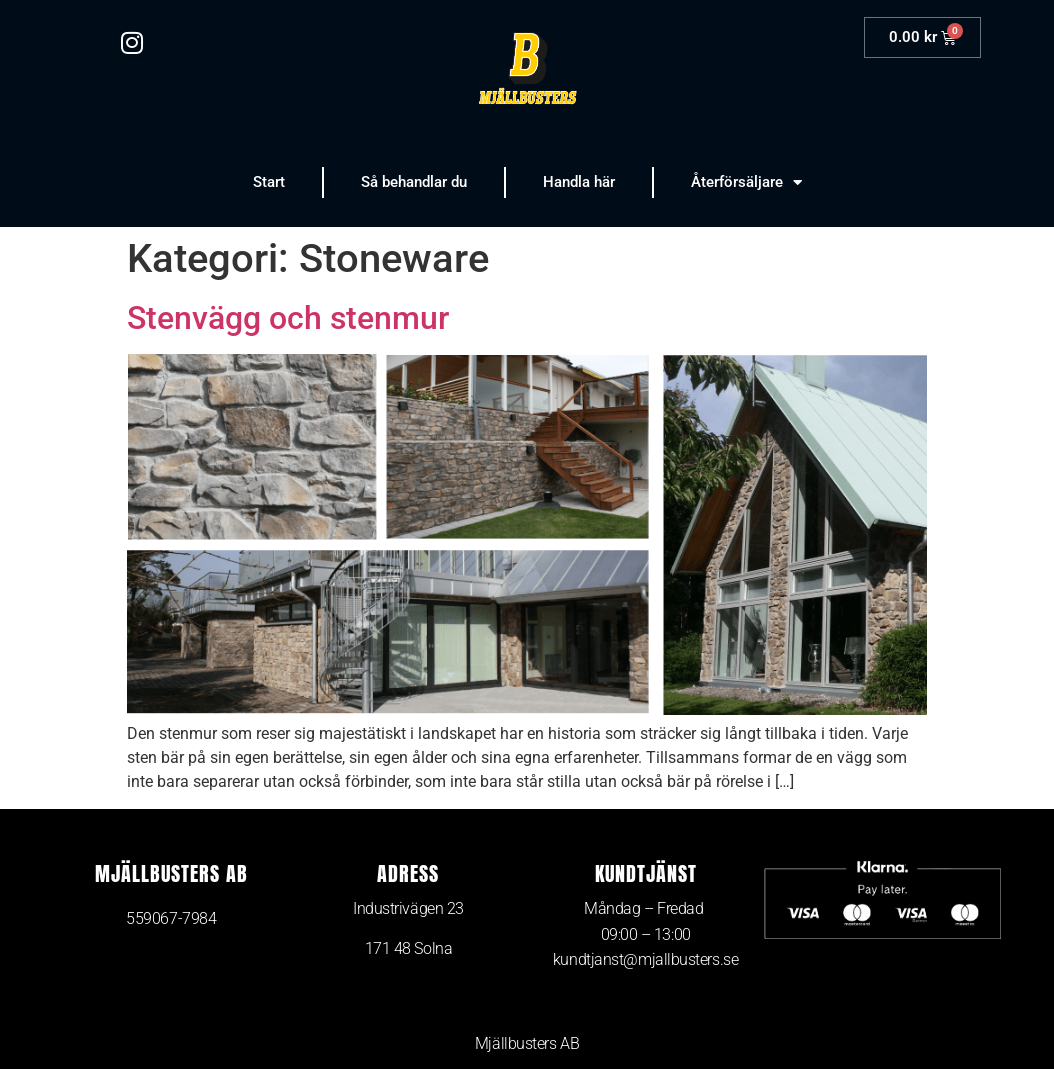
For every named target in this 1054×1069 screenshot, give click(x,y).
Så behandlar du (414, 182)
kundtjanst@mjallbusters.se (645, 959)
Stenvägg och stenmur (288, 318)
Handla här (579, 182)
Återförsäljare (746, 182)
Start (269, 182)
